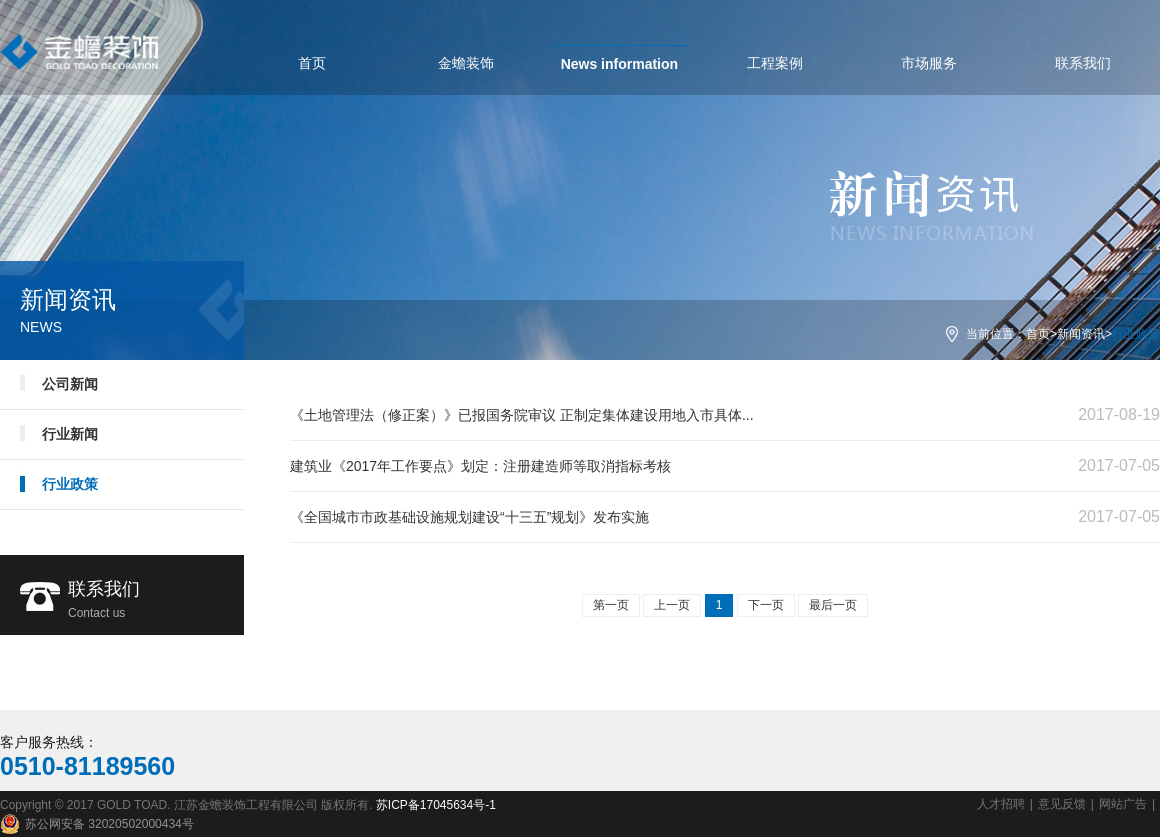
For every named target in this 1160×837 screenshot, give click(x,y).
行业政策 (70, 484)
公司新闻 (70, 384)
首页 (1038, 334)
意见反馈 (1062, 804)
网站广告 (1123, 804)
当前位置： (996, 334)
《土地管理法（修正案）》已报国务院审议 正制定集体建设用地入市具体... (522, 415)
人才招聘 (1001, 804)
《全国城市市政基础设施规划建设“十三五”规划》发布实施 (469, 517)
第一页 (611, 605)
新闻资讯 (1081, 334)
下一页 (766, 605)
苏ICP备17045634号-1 (436, 805)
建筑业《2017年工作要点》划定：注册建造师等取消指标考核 (480, 466)
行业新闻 (70, 434)
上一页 (672, 605)
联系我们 (156, 602)
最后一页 (833, 605)
